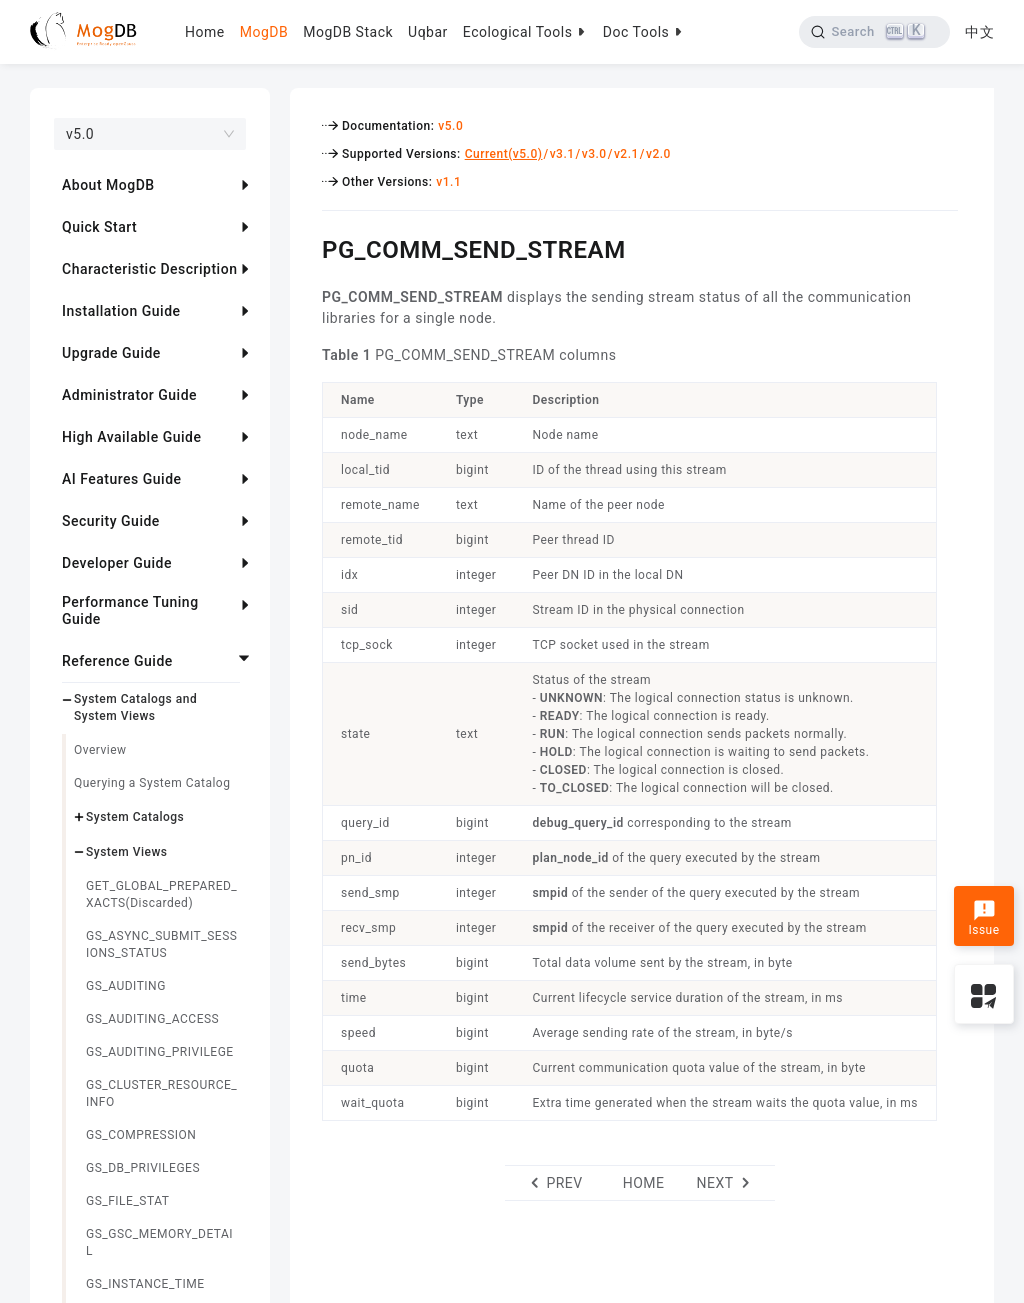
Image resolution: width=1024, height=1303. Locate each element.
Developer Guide (117, 563)
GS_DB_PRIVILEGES (143, 1168)
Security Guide (111, 521)
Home (205, 32)
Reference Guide (117, 661)
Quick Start (99, 227)
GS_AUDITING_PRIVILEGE (160, 1052)
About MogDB (108, 185)
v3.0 (594, 154)
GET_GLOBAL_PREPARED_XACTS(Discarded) (161, 894)
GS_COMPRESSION (141, 1135)
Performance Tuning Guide (130, 610)
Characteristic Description (149, 269)
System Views (127, 852)
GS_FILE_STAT (127, 1201)
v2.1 (626, 154)
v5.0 (450, 126)
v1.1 (448, 182)
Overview (100, 750)
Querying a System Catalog (152, 783)
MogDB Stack (348, 32)
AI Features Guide (122, 479)
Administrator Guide (129, 395)
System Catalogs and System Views (135, 707)
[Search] (874, 32)
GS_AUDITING (126, 986)
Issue (983, 918)
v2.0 (658, 154)
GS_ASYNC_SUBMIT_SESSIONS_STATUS (161, 944)
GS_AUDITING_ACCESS (152, 1019)
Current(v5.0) (504, 154)
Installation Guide (121, 311)
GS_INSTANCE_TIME (145, 1284)
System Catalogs (135, 817)
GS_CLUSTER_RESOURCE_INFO (161, 1093)
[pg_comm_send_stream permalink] (307, 247)
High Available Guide (131, 437)
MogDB (264, 32)
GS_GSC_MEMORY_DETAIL (159, 1242)
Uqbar (428, 32)
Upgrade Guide (111, 353)
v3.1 (562, 154)
